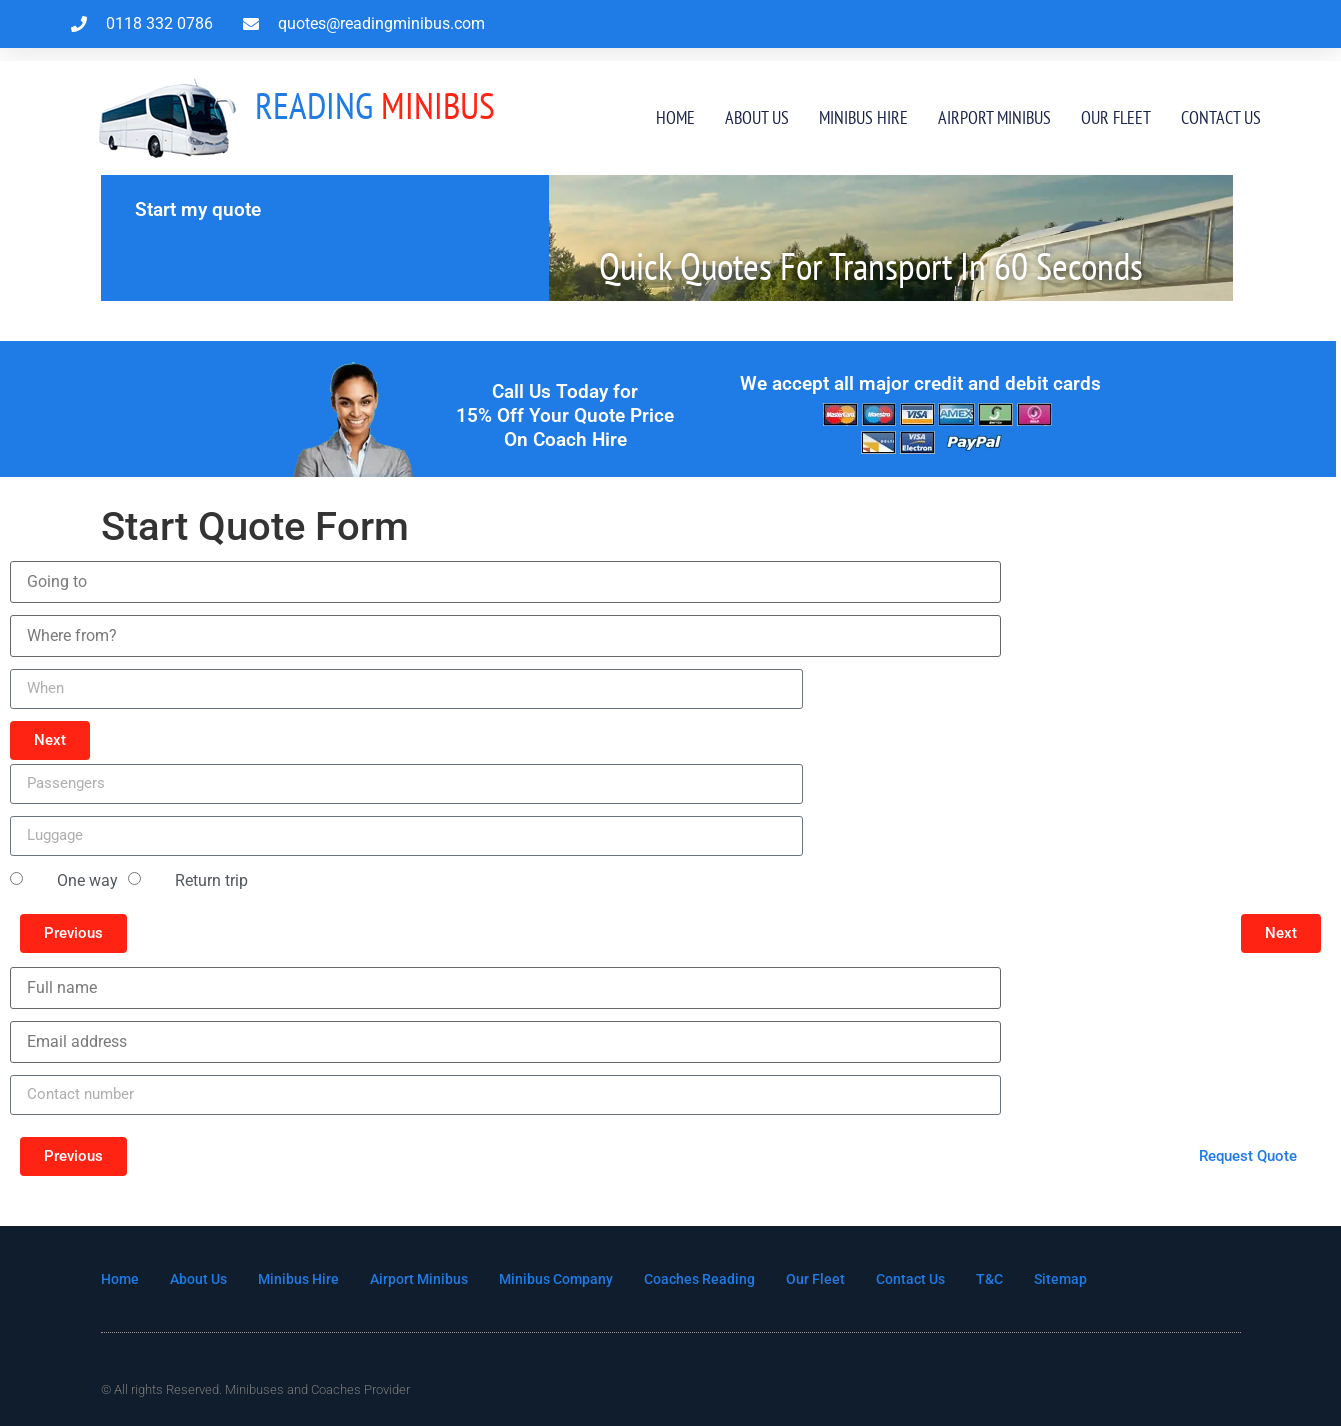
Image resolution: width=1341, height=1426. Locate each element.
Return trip (211, 880)
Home (675, 117)
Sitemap (1099, 1279)
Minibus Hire (863, 117)
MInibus (375, 105)
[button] (50, 740)
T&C (1026, 1279)
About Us (757, 117)
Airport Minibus (994, 117)
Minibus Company (576, 1279)
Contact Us (1221, 117)
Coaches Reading (725, 1279)
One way (87, 880)
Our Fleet (1116, 117)
